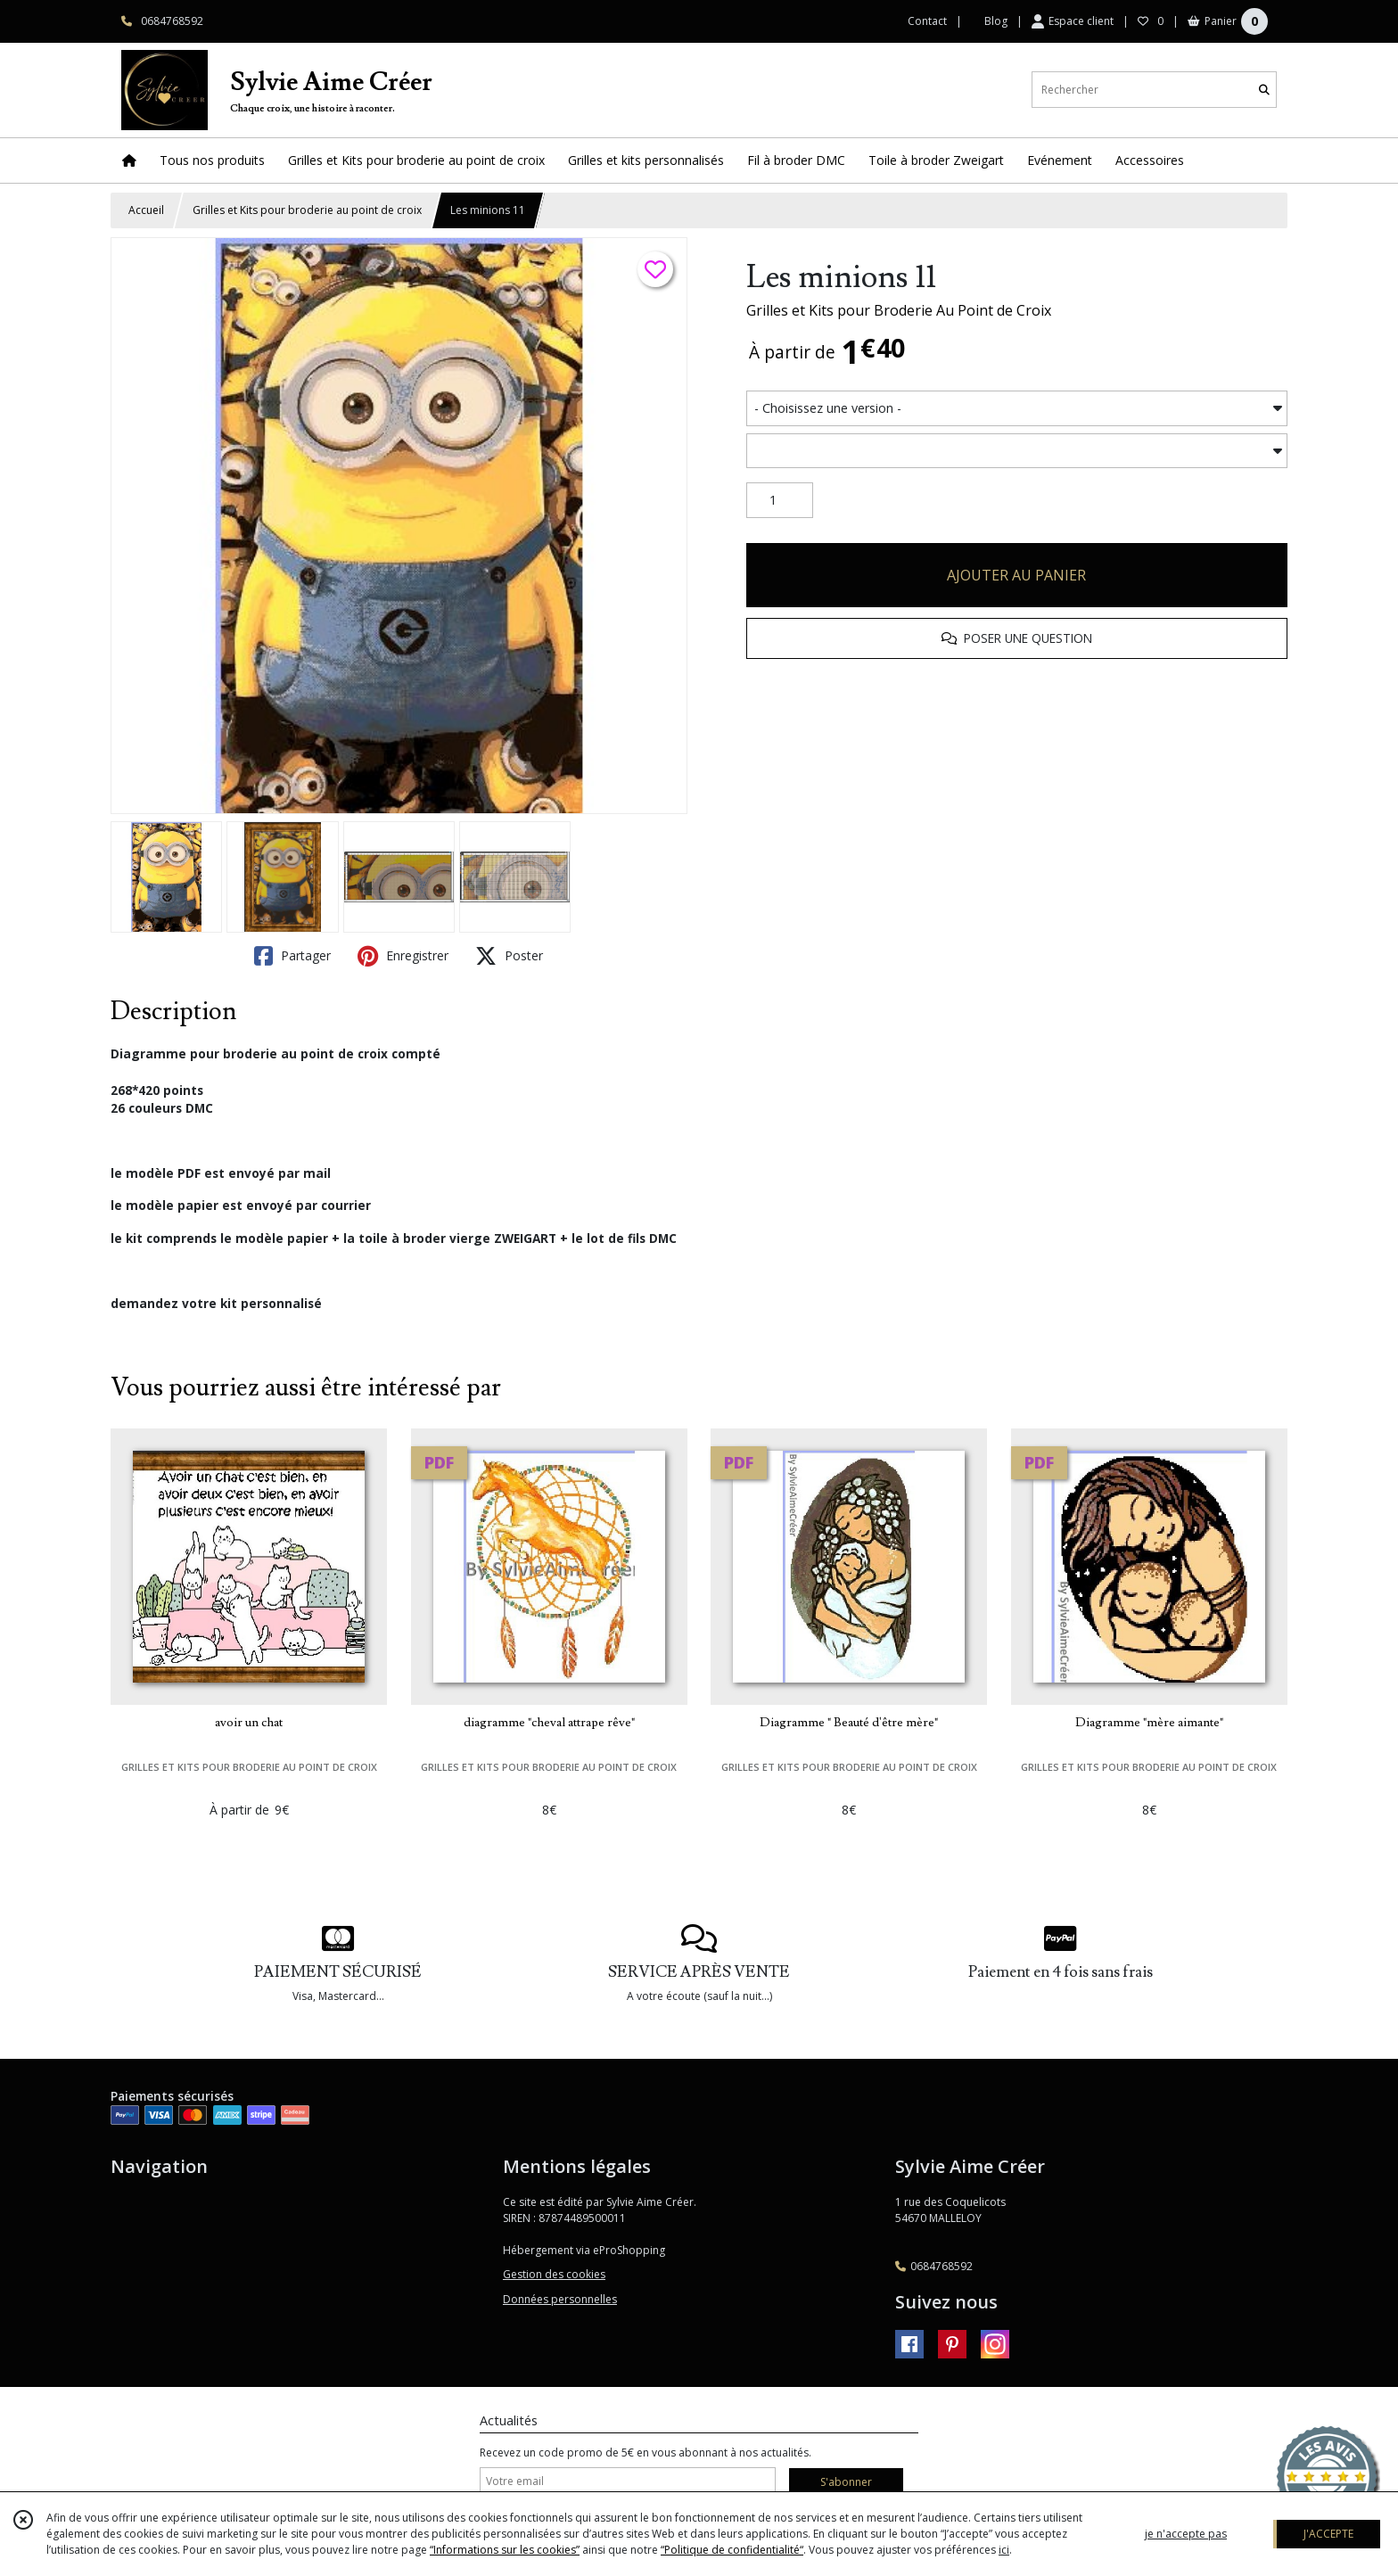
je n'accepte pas (1186, 2533)
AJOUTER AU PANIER (1016, 575)
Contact (927, 21)
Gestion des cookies (554, 2274)
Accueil (146, 210)
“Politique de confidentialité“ (732, 2549)
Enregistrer (403, 956)
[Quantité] (779, 500)
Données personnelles (560, 2299)
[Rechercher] (1264, 89)
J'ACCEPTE (1328, 2533)
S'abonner (846, 2482)
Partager (292, 956)
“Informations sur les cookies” (505, 2549)
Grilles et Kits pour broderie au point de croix (307, 210)
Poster (509, 956)
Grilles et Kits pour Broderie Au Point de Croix (898, 310)
